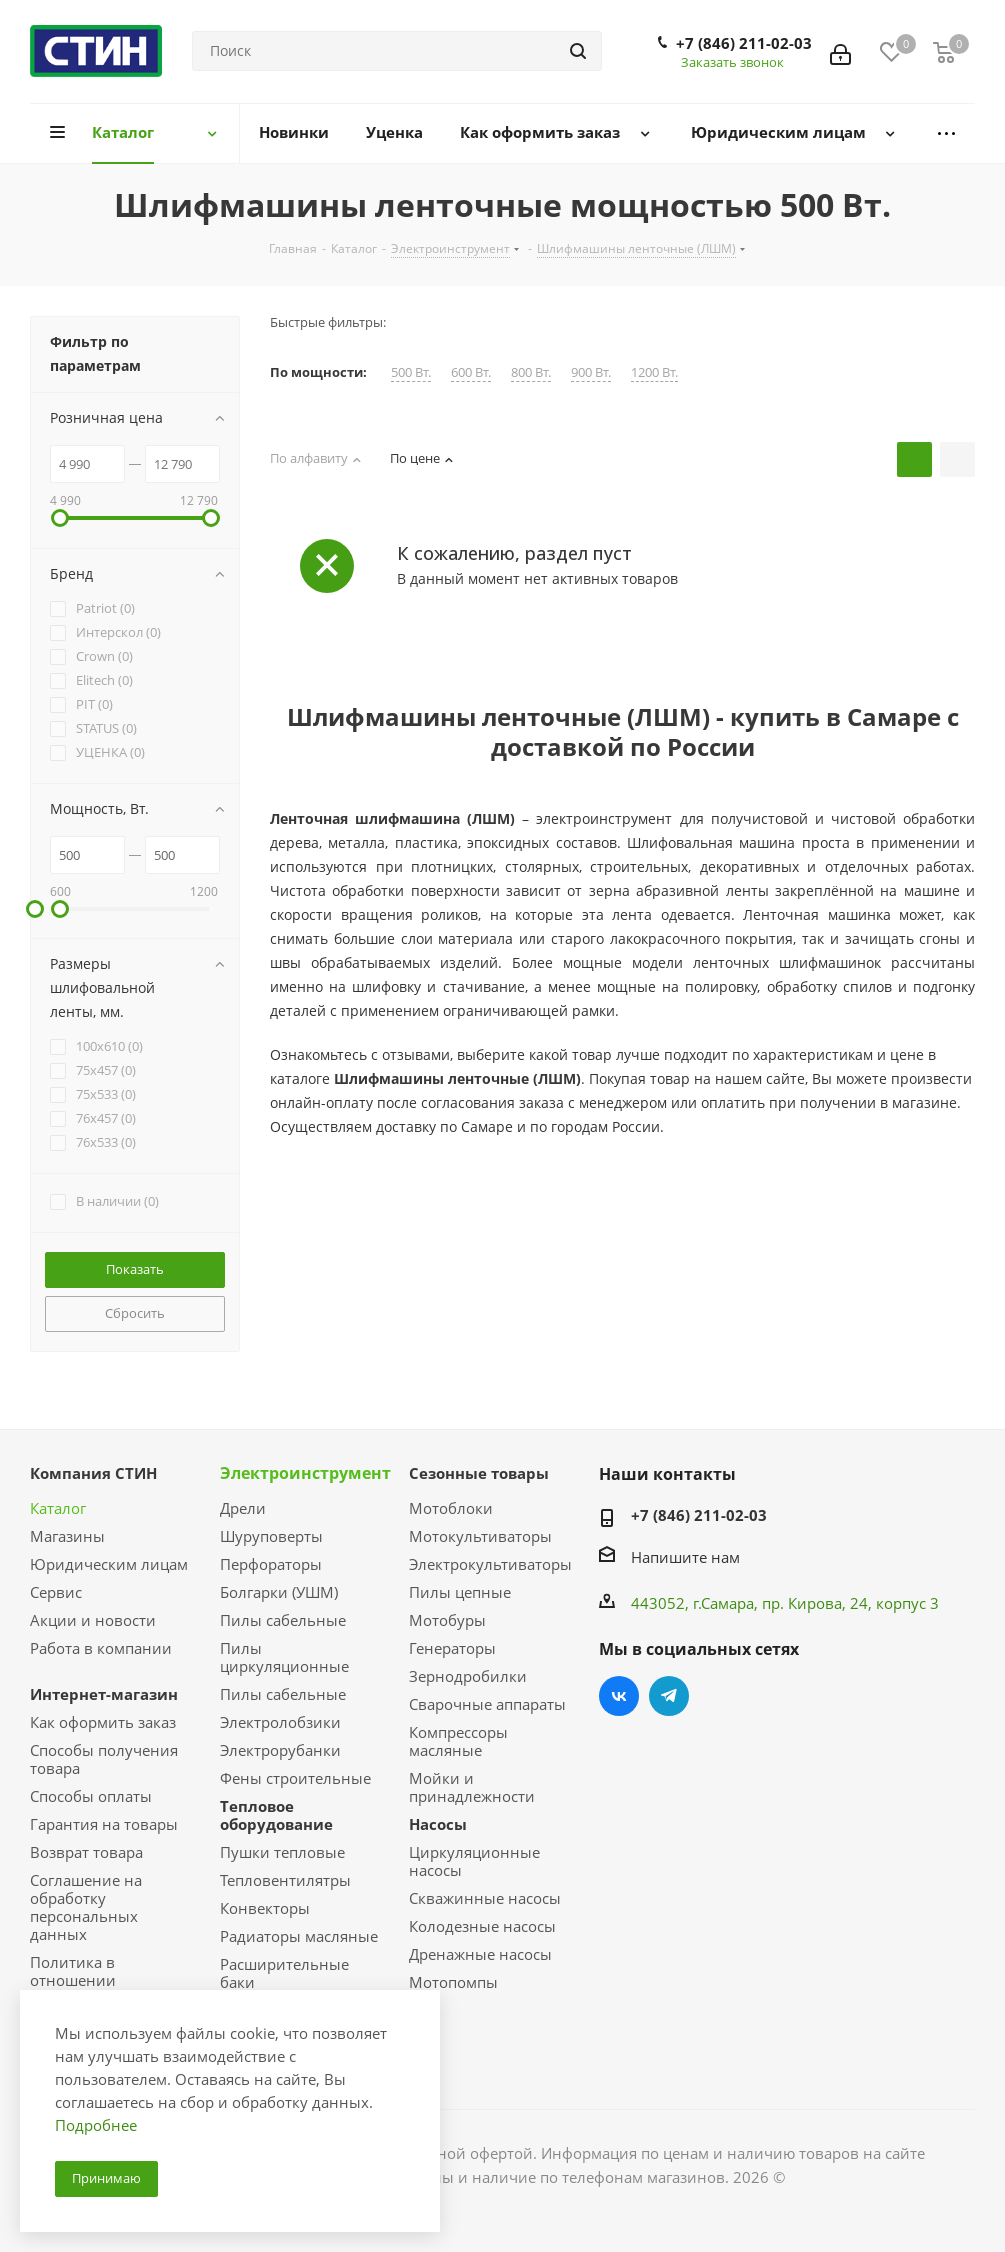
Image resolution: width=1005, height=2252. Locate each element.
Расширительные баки (284, 1973)
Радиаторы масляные (299, 1936)
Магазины (67, 1536)
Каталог (58, 1508)
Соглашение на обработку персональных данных (86, 1907)
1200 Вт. (654, 372)
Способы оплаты (91, 1796)
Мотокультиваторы (480, 1536)
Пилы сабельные (283, 1620)
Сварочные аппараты (487, 1704)
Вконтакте (619, 1696)
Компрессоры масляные (458, 1741)
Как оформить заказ (103, 1722)
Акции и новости (93, 1620)
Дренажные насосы (480, 1954)
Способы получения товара (104, 1759)
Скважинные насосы (485, 1898)
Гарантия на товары (104, 1824)
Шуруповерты (271, 1536)
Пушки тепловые (282, 1852)
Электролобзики (280, 1722)
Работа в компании (101, 1648)
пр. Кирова (802, 1603)
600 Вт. (471, 372)
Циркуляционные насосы (474, 1861)
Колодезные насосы (482, 1926)
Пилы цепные (460, 1592)
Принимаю (106, 2178)
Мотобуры (447, 1620)
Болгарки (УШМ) (279, 1592)
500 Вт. (411, 372)
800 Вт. (531, 372)
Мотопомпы (453, 1982)
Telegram (669, 1696)
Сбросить (135, 1313)
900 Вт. (591, 372)
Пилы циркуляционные (284, 1657)
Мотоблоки (451, 1508)
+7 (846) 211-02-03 (744, 43)
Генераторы (452, 1648)
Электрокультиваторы (490, 1564)
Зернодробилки (468, 1676)
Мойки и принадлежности (472, 1787)
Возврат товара (86, 1852)
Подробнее (96, 2125)
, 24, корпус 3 (890, 1603)
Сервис (56, 1592)
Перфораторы (271, 1564)
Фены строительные (295, 1778)
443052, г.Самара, (696, 1603)
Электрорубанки (280, 1750)
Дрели (243, 1508)
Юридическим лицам (109, 1564)
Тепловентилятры (285, 1880)
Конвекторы (265, 1908)
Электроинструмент (305, 1473)
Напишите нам (685, 1557)
